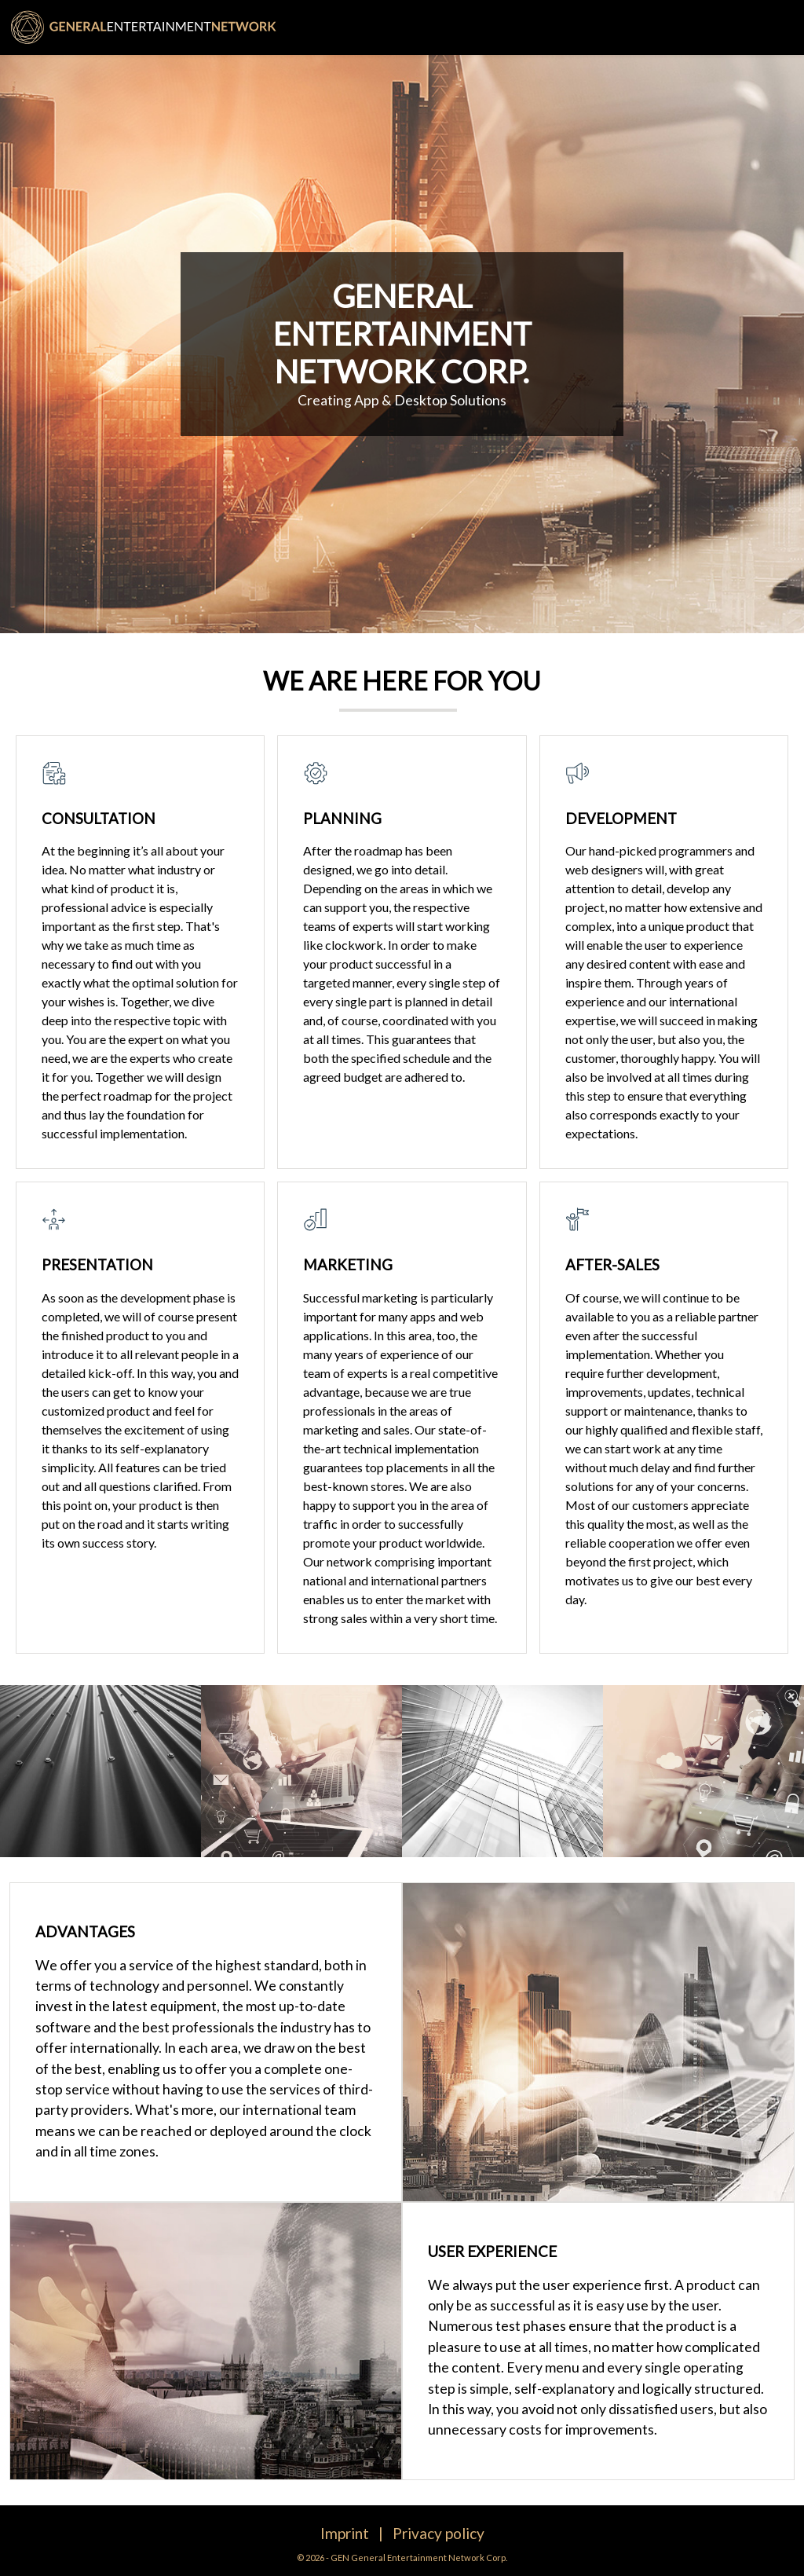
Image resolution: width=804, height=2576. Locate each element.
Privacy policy (438, 2533)
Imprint (344, 2533)
